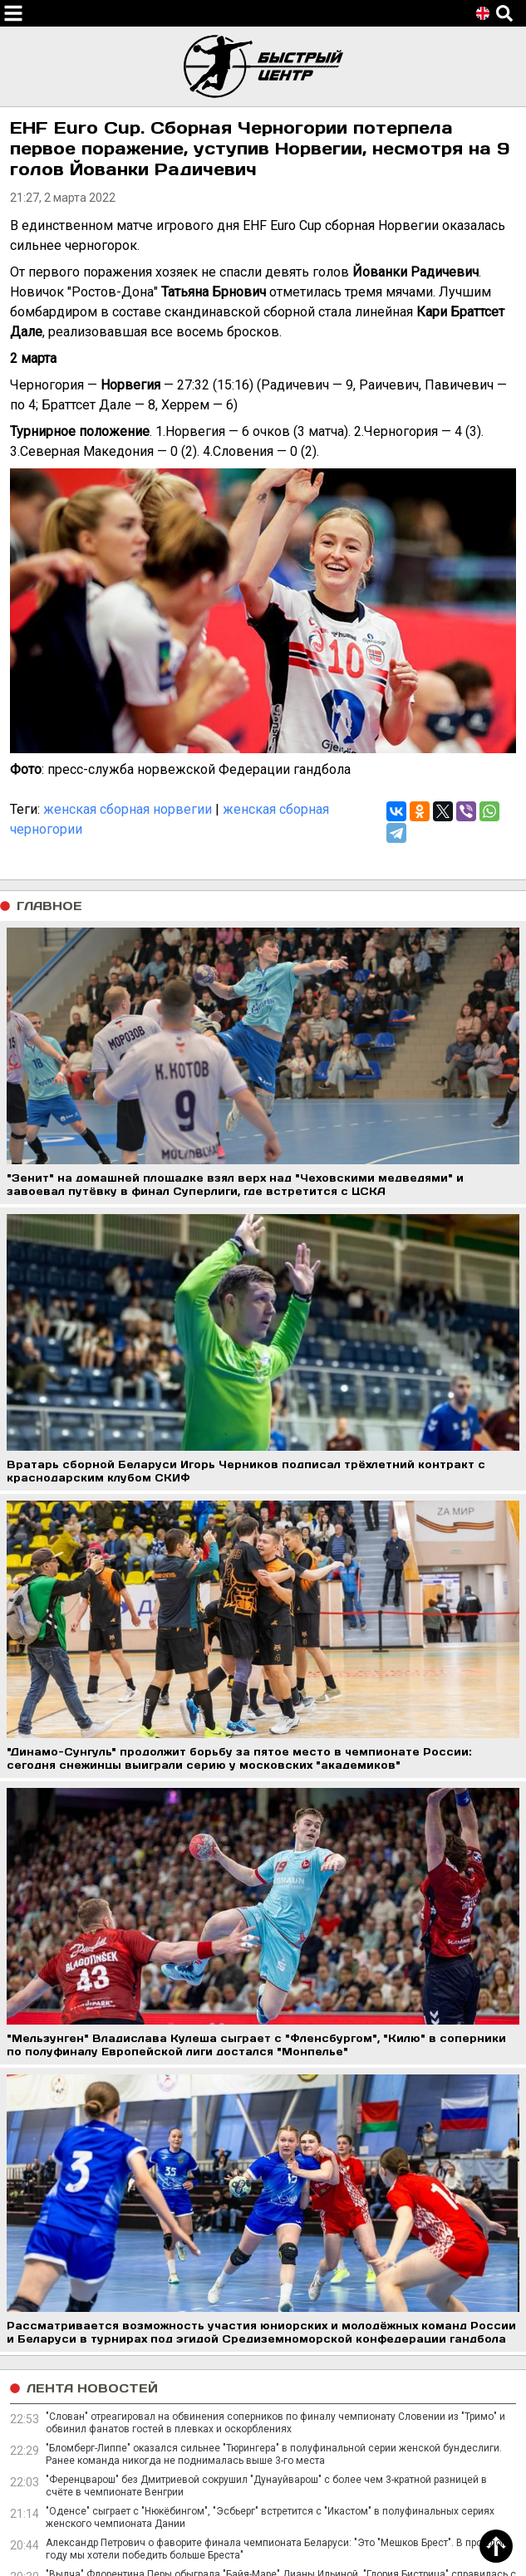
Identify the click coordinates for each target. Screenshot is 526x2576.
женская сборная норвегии (127, 809)
